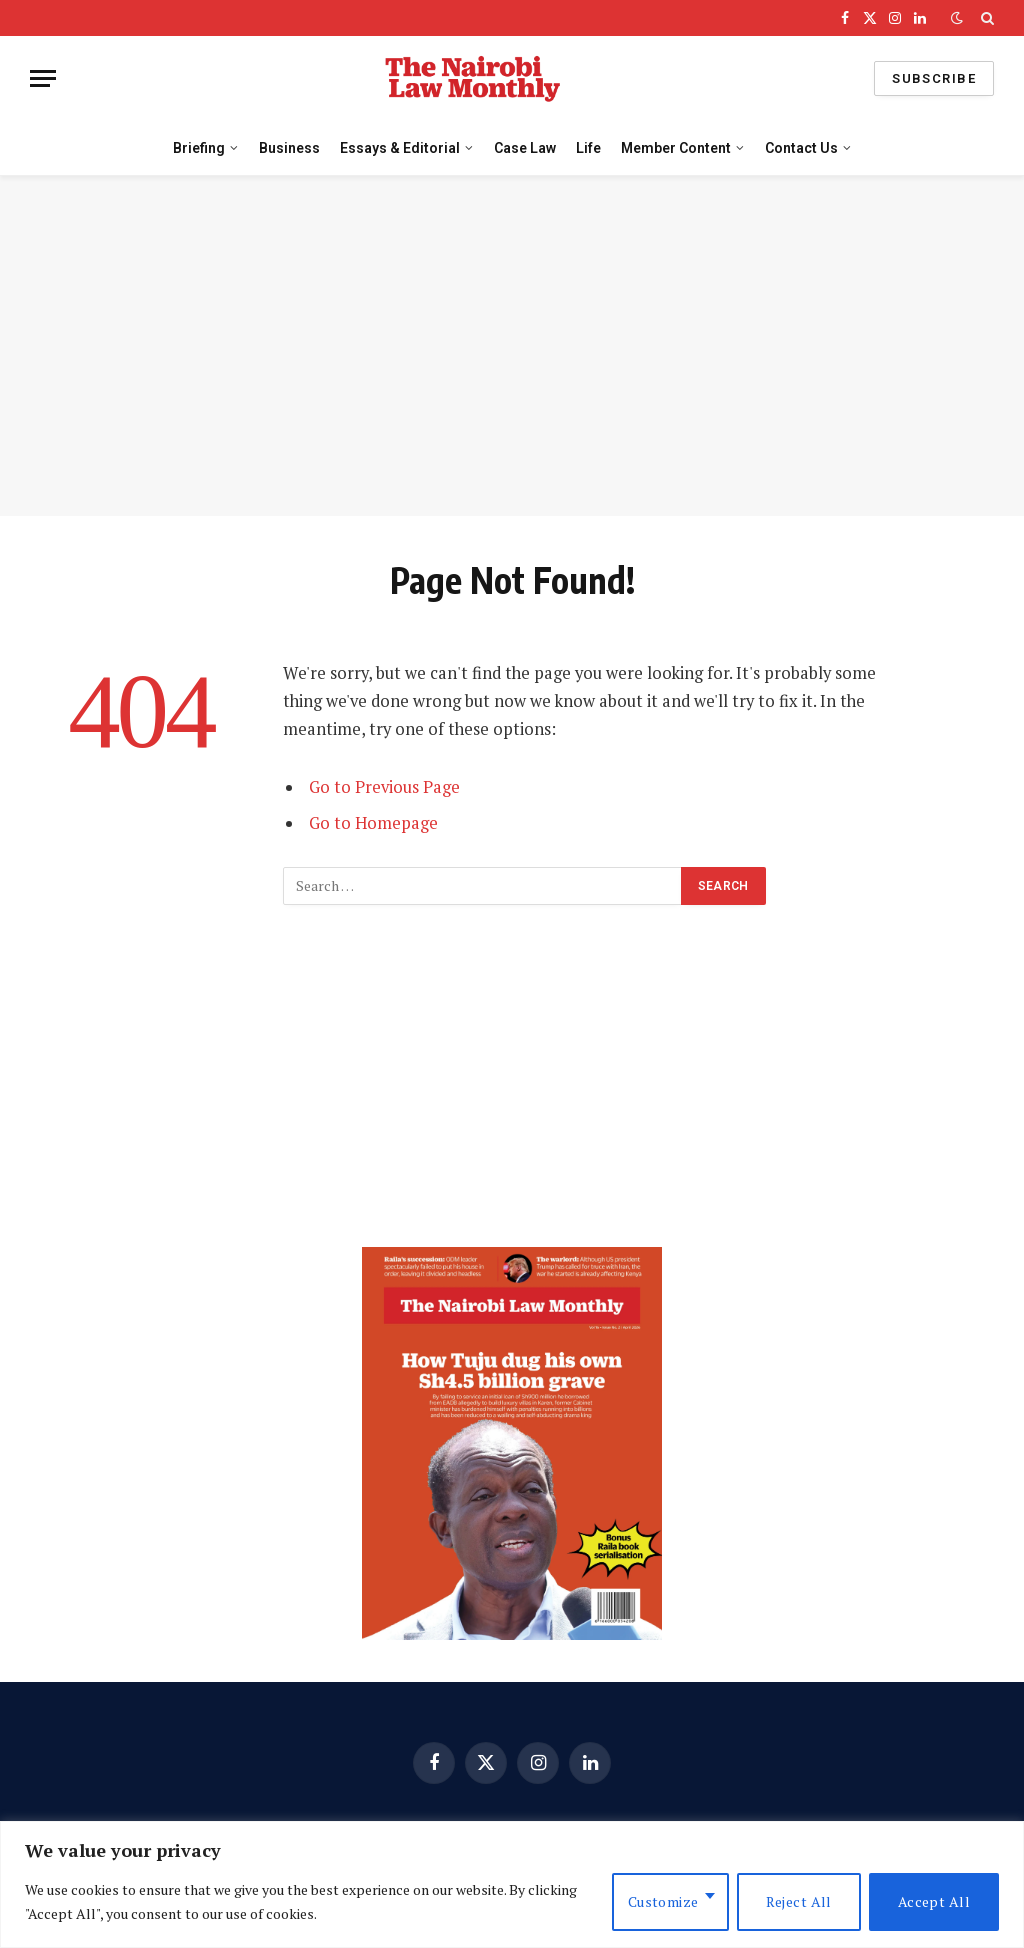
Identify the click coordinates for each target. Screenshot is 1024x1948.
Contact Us (801, 148)
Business (289, 148)
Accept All (934, 1901)
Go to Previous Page (384, 787)
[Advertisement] (512, 346)
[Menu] (43, 78)
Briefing (199, 148)
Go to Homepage (373, 823)
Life (588, 148)
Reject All (799, 1901)
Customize (663, 1901)
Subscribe (934, 78)
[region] (512, 1884)
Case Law (525, 148)
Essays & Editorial (400, 148)
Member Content (676, 148)
